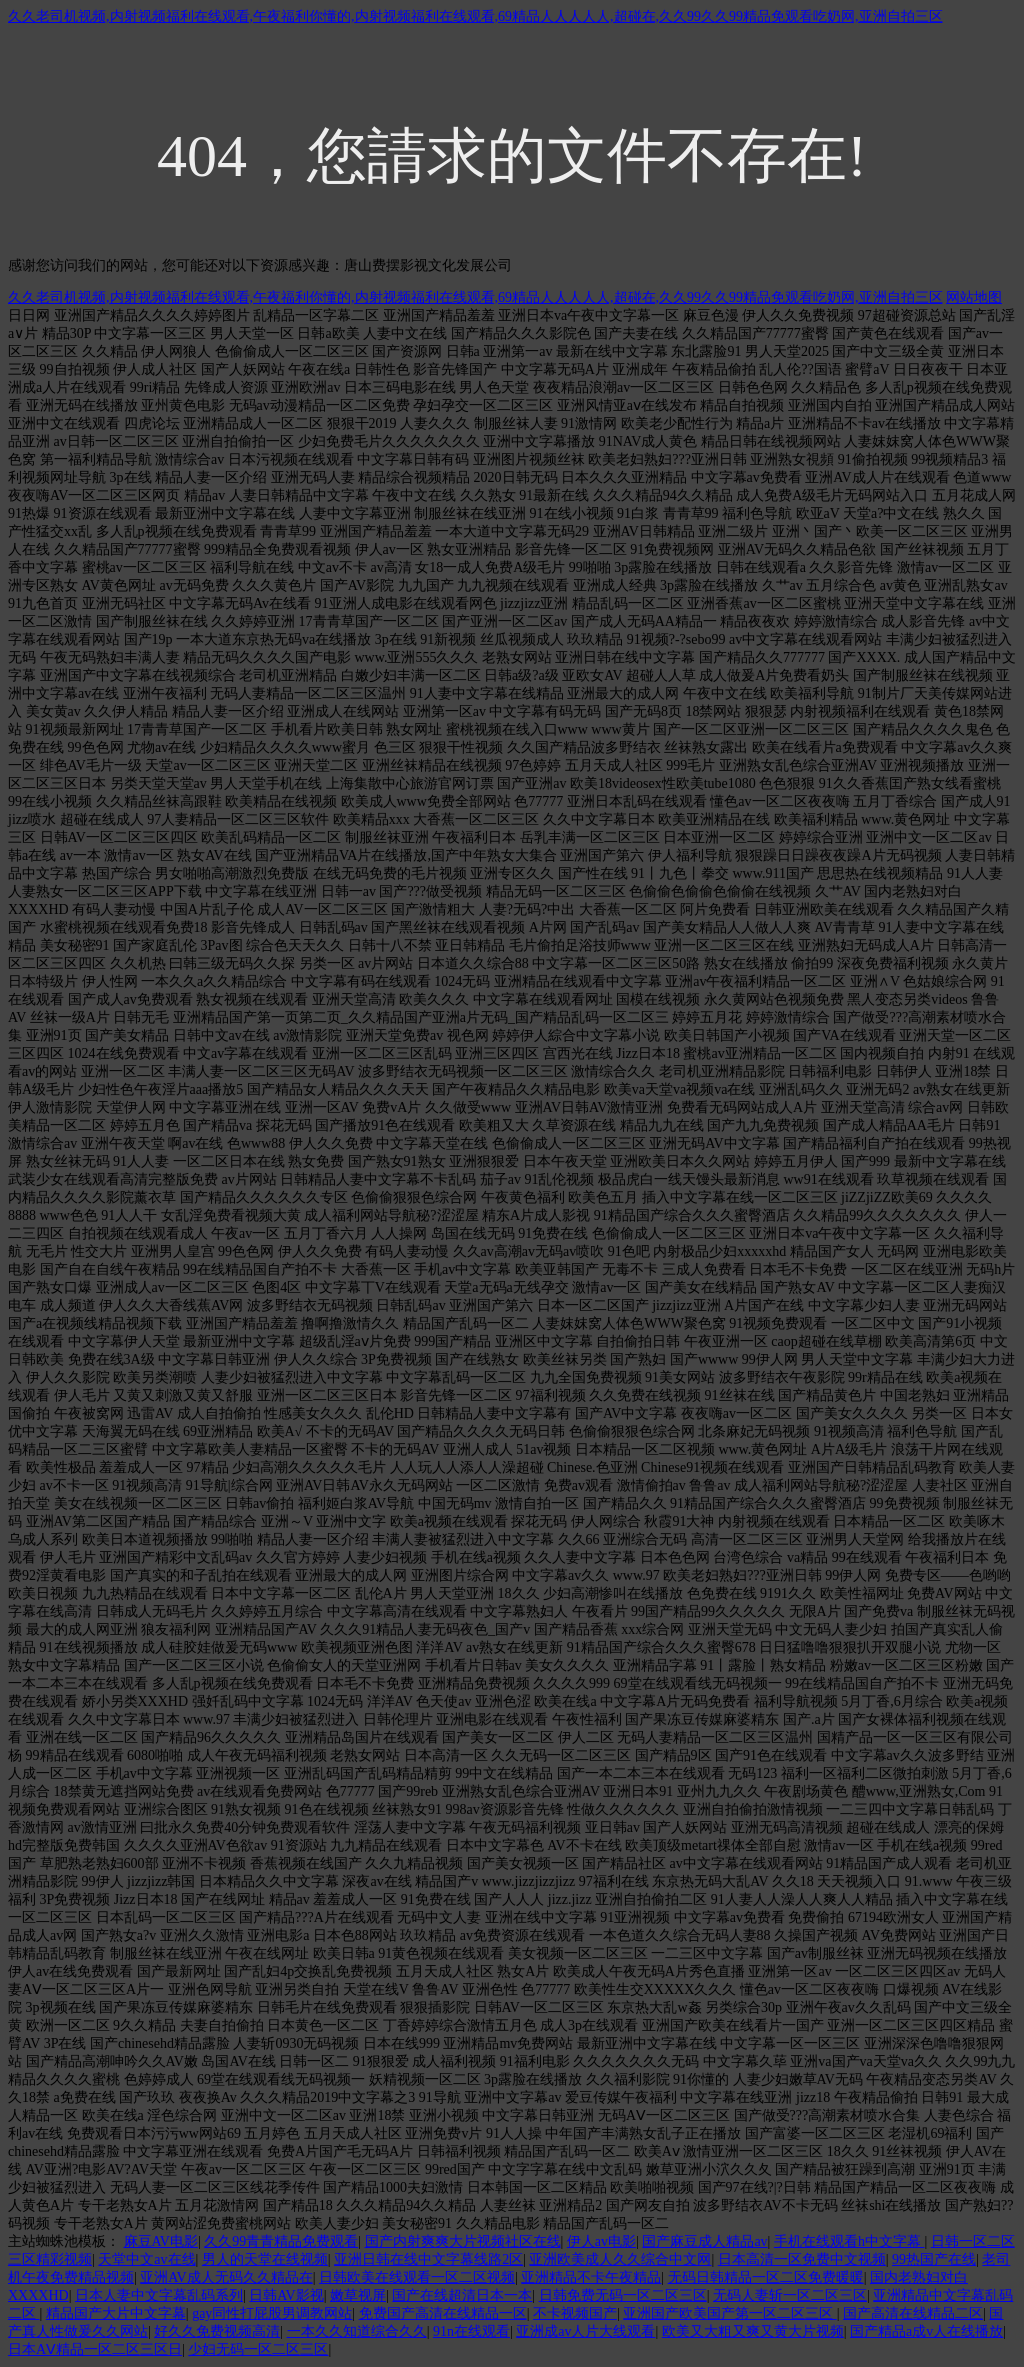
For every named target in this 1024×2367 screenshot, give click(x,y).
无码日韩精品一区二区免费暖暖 (766, 2277)
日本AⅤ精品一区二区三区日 (95, 2349)
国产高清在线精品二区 (913, 2313)
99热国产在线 (934, 2259)
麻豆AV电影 (161, 2241)
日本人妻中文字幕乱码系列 (159, 2295)
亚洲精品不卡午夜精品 (591, 2277)
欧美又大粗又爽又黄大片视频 (753, 2331)
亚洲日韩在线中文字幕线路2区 (428, 2259)
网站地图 (974, 297)
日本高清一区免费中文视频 (802, 2259)
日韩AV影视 (286, 2295)
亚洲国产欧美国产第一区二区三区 (730, 2313)
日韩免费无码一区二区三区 (623, 2295)
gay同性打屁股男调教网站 (272, 2313)
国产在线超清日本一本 (462, 2295)
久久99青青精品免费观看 (281, 2241)
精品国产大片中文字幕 (116, 2313)
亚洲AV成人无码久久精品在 (226, 2277)
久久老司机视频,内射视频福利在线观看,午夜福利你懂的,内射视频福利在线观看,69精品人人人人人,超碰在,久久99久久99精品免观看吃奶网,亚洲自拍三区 (475, 16)
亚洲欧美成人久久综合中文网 (620, 2259)
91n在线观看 (471, 2331)
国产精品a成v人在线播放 (926, 2331)
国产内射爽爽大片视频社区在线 (463, 2241)
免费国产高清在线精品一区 (443, 2313)
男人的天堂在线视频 (265, 2259)
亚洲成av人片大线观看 (585, 2331)
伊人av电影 (601, 2241)
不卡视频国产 (575, 2313)
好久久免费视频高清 (217, 2331)
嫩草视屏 (358, 2295)
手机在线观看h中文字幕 (849, 2241)
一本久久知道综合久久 (357, 2331)
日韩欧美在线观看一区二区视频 (417, 2277)
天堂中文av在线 (146, 2259)
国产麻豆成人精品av (704, 2241)
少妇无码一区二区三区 (258, 2349)
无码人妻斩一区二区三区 (790, 2295)
